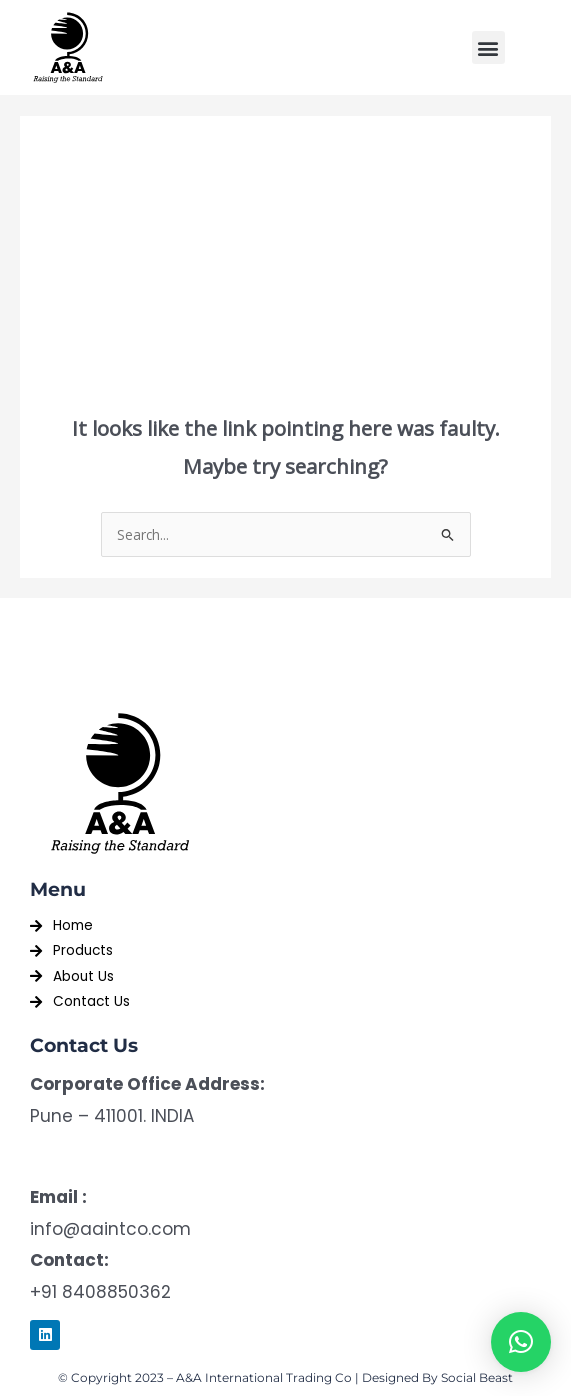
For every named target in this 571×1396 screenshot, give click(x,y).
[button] (488, 47)
